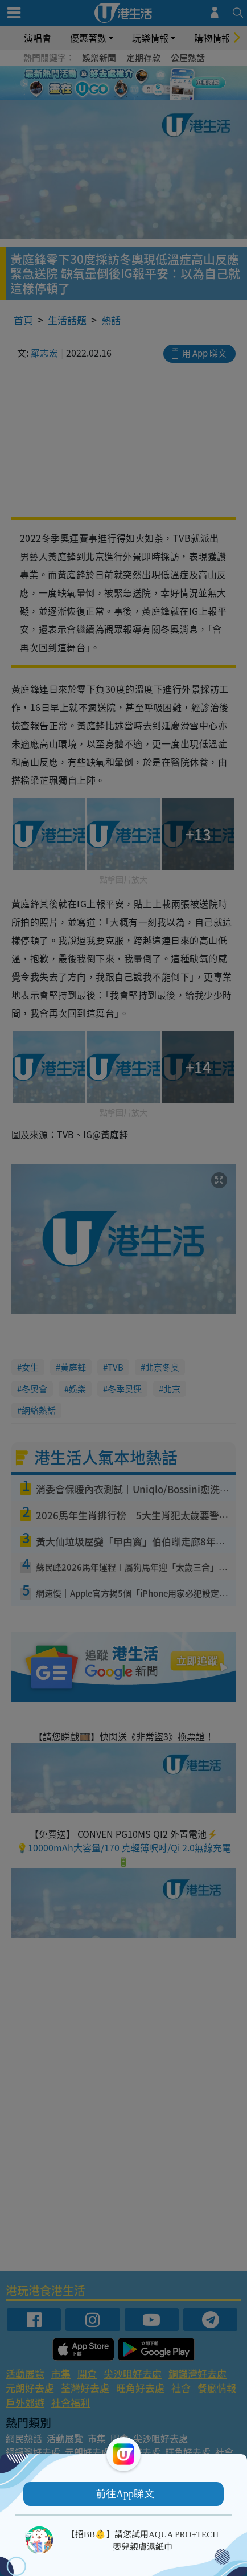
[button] (123, 2494)
